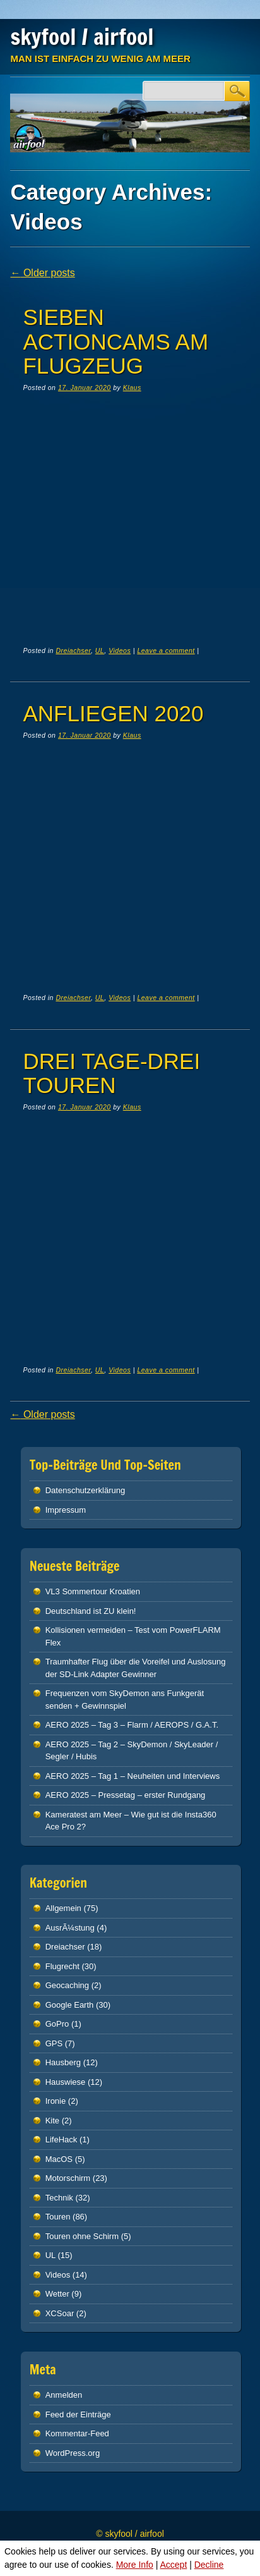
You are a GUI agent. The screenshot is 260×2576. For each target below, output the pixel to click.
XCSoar (59, 2313)
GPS (53, 2043)
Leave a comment (165, 650)
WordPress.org (72, 2453)
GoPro (57, 2024)
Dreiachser (73, 650)
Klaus (132, 387)
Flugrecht (62, 1966)
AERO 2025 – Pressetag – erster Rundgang (125, 1795)
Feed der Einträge (78, 2414)
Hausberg (63, 2062)
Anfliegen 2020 (113, 713)
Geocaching (67, 1985)
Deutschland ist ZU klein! (90, 1611)
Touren (58, 2216)
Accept (173, 2565)
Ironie (55, 2101)
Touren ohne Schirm (82, 2236)
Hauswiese (65, 2082)
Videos (120, 650)
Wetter (57, 2293)
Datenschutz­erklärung (85, 1490)
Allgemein (63, 1908)
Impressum (65, 1510)
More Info (134, 2565)
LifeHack (61, 2139)
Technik (59, 2197)
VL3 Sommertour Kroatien (92, 1591)
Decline (209, 2565)
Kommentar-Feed (77, 2433)
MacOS (59, 2159)
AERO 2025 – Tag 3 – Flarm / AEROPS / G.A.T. (131, 1725)
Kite (52, 2120)
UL (99, 650)
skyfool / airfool (81, 36)
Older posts (42, 272)
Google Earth (69, 2005)
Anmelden (64, 2395)
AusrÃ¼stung (70, 1927)
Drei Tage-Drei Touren (111, 1073)
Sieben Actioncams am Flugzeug (115, 341)
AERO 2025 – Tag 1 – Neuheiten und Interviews (132, 1776)
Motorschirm (68, 2178)
